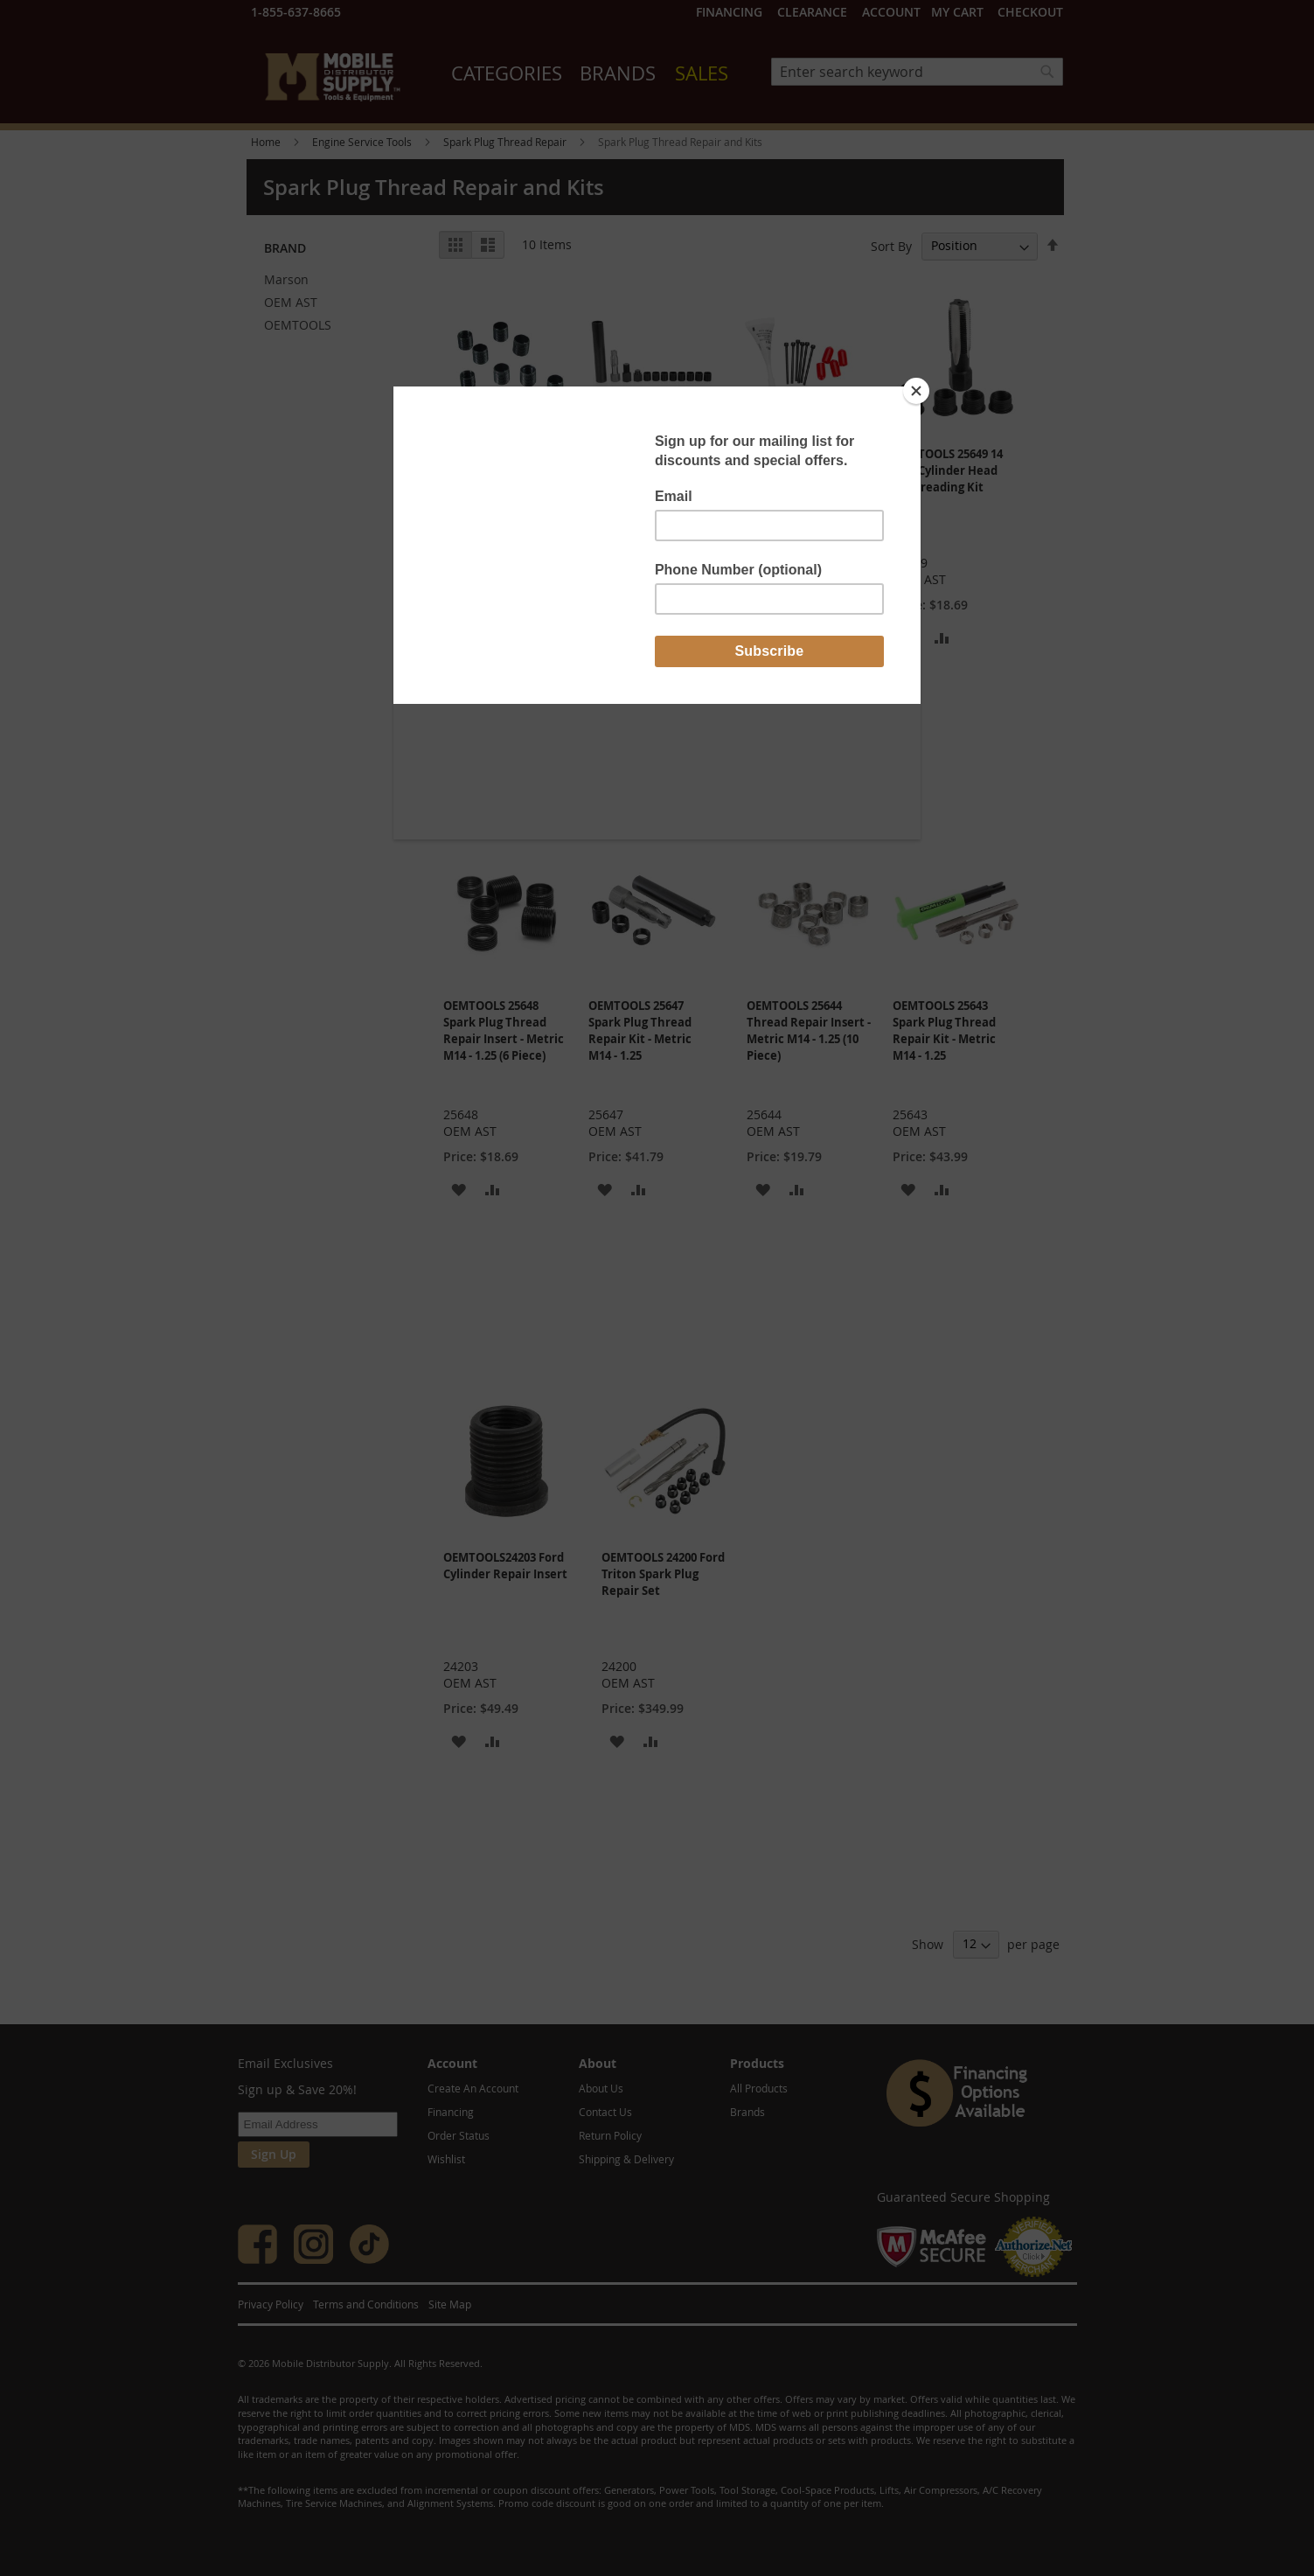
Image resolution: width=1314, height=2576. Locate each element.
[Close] (916, 391)
